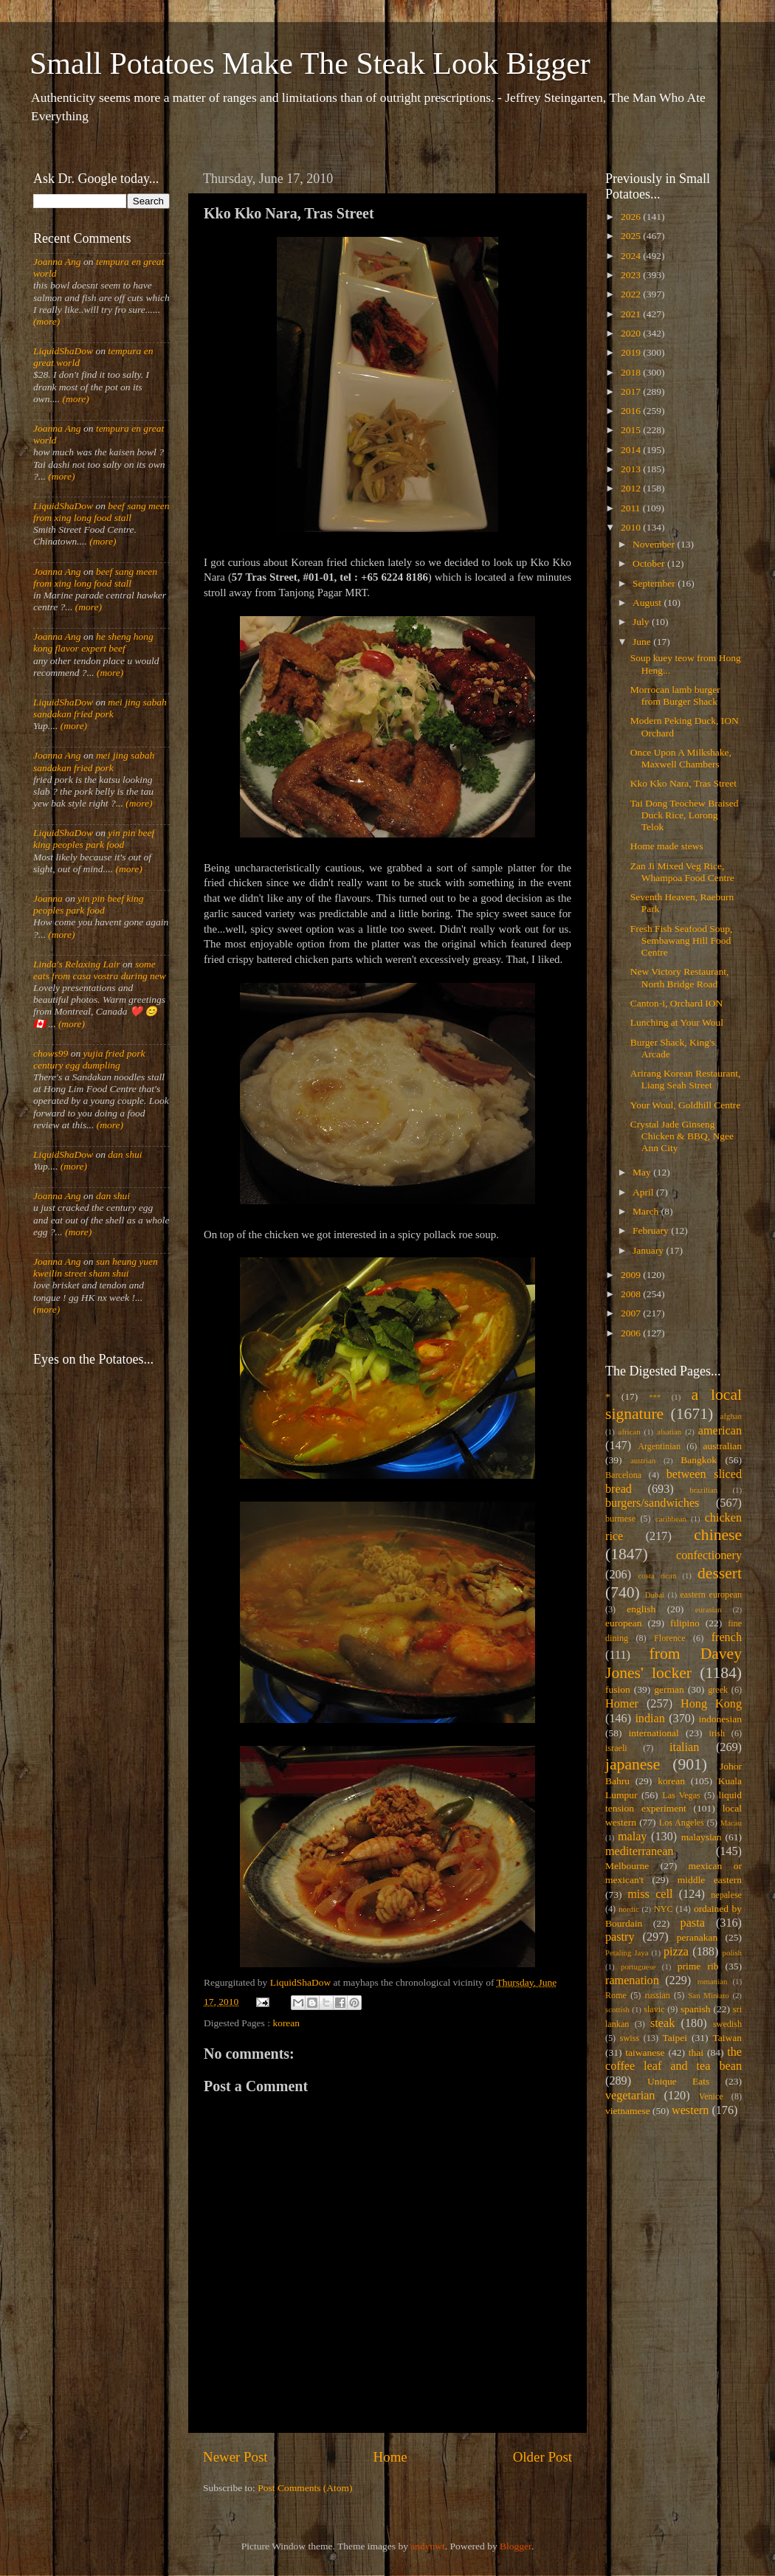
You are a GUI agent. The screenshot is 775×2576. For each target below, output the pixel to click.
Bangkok (699, 1459)
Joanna (48, 898)
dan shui (125, 1154)
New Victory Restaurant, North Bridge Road (679, 977)
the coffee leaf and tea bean (673, 2059)
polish (732, 1952)
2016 (632, 410)
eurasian (708, 1609)
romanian (713, 1981)
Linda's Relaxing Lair (76, 964)
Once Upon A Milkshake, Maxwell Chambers (680, 758)
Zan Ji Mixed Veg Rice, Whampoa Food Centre (682, 871)
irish (717, 1733)
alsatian (669, 1431)
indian (649, 1718)
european (623, 1623)
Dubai (654, 1594)
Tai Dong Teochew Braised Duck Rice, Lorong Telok (684, 815)
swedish (727, 2024)
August (648, 602)
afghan (731, 1416)
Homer (621, 1703)
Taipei (675, 2037)
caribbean (670, 1518)
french (727, 1637)
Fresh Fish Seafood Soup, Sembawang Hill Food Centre (681, 940)
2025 (632, 235)
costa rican (657, 1575)
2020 (632, 333)
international (654, 1732)
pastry (620, 1937)
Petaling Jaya (626, 1952)
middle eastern (710, 1879)
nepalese (726, 1895)
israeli (616, 1748)
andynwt (427, 2546)
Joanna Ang (57, 261)
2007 (632, 1313)
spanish (696, 2008)
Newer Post (235, 2457)
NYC (663, 1909)
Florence (669, 1638)
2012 (632, 488)
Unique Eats (678, 2081)
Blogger (515, 2546)
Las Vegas (681, 1795)
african (630, 1431)
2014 (632, 449)
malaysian (701, 1837)
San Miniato (708, 1995)
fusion (617, 1689)
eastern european (711, 1594)
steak (662, 2023)
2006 (632, 1333)
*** (655, 1396)
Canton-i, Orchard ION (676, 1003)
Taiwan (727, 2037)
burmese (620, 1518)
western (690, 2110)
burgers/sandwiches (652, 1503)
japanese (632, 1764)
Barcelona (623, 1475)
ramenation (632, 1980)
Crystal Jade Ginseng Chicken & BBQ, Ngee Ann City (682, 1136)
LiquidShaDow (63, 350)
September (655, 583)
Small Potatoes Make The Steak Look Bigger (310, 63)
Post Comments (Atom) (305, 2487)
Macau (731, 1822)
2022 (632, 294)
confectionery (709, 1555)
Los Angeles (681, 1822)
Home (390, 2457)
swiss (629, 2038)
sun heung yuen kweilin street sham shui (95, 1267)
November (655, 544)
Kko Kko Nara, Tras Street (683, 783)
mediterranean (639, 1851)
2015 (632, 429)
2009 (632, 1274)
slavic (654, 2009)
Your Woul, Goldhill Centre (685, 1105)
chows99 (50, 1053)
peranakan (697, 1937)
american (720, 1430)
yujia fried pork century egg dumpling (89, 1059)
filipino (685, 1623)
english (641, 1609)
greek (718, 1690)
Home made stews (666, 846)
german (668, 1689)
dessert (720, 1573)
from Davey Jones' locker (673, 1663)
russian (656, 1995)
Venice (711, 2096)
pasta (693, 1923)
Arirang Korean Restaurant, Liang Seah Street (685, 1079)
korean (286, 2022)
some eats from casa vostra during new (99, 970)
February (652, 1230)
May (643, 1172)
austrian (642, 1460)
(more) (46, 321)
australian (722, 1445)
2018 (632, 372)
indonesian (721, 1718)
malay (632, 1836)
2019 (632, 352)
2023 (632, 274)
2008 (632, 1293)
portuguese (638, 1966)
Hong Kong (711, 1703)
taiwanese (644, 2052)
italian (684, 1747)
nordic (629, 1909)
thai (696, 2052)
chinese (718, 1535)
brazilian (703, 1489)
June (643, 641)
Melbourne (627, 1865)
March (647, 1211)
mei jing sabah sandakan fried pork (100, 708)
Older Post (542, 2457)
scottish (617, 2009)
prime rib (698, 1966)
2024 (632, 255)
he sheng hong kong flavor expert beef (93, 642)
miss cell (649, 1894)
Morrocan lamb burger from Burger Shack (675, 695)
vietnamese (627, 2110)
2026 (632, 216)
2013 (632, 468)
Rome (616, 1995)
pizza (676, 1951)
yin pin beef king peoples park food (93, 838)
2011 (632, 508)
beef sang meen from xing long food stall (101, 511)
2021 (632, 314)
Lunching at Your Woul (676, 1022)
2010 (632, 527)
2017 (632, 391)
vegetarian (630, 2095)
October (650, 563)
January (649, 1250)
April (644, 1192)
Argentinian (659, 1446)
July (642, 621)
